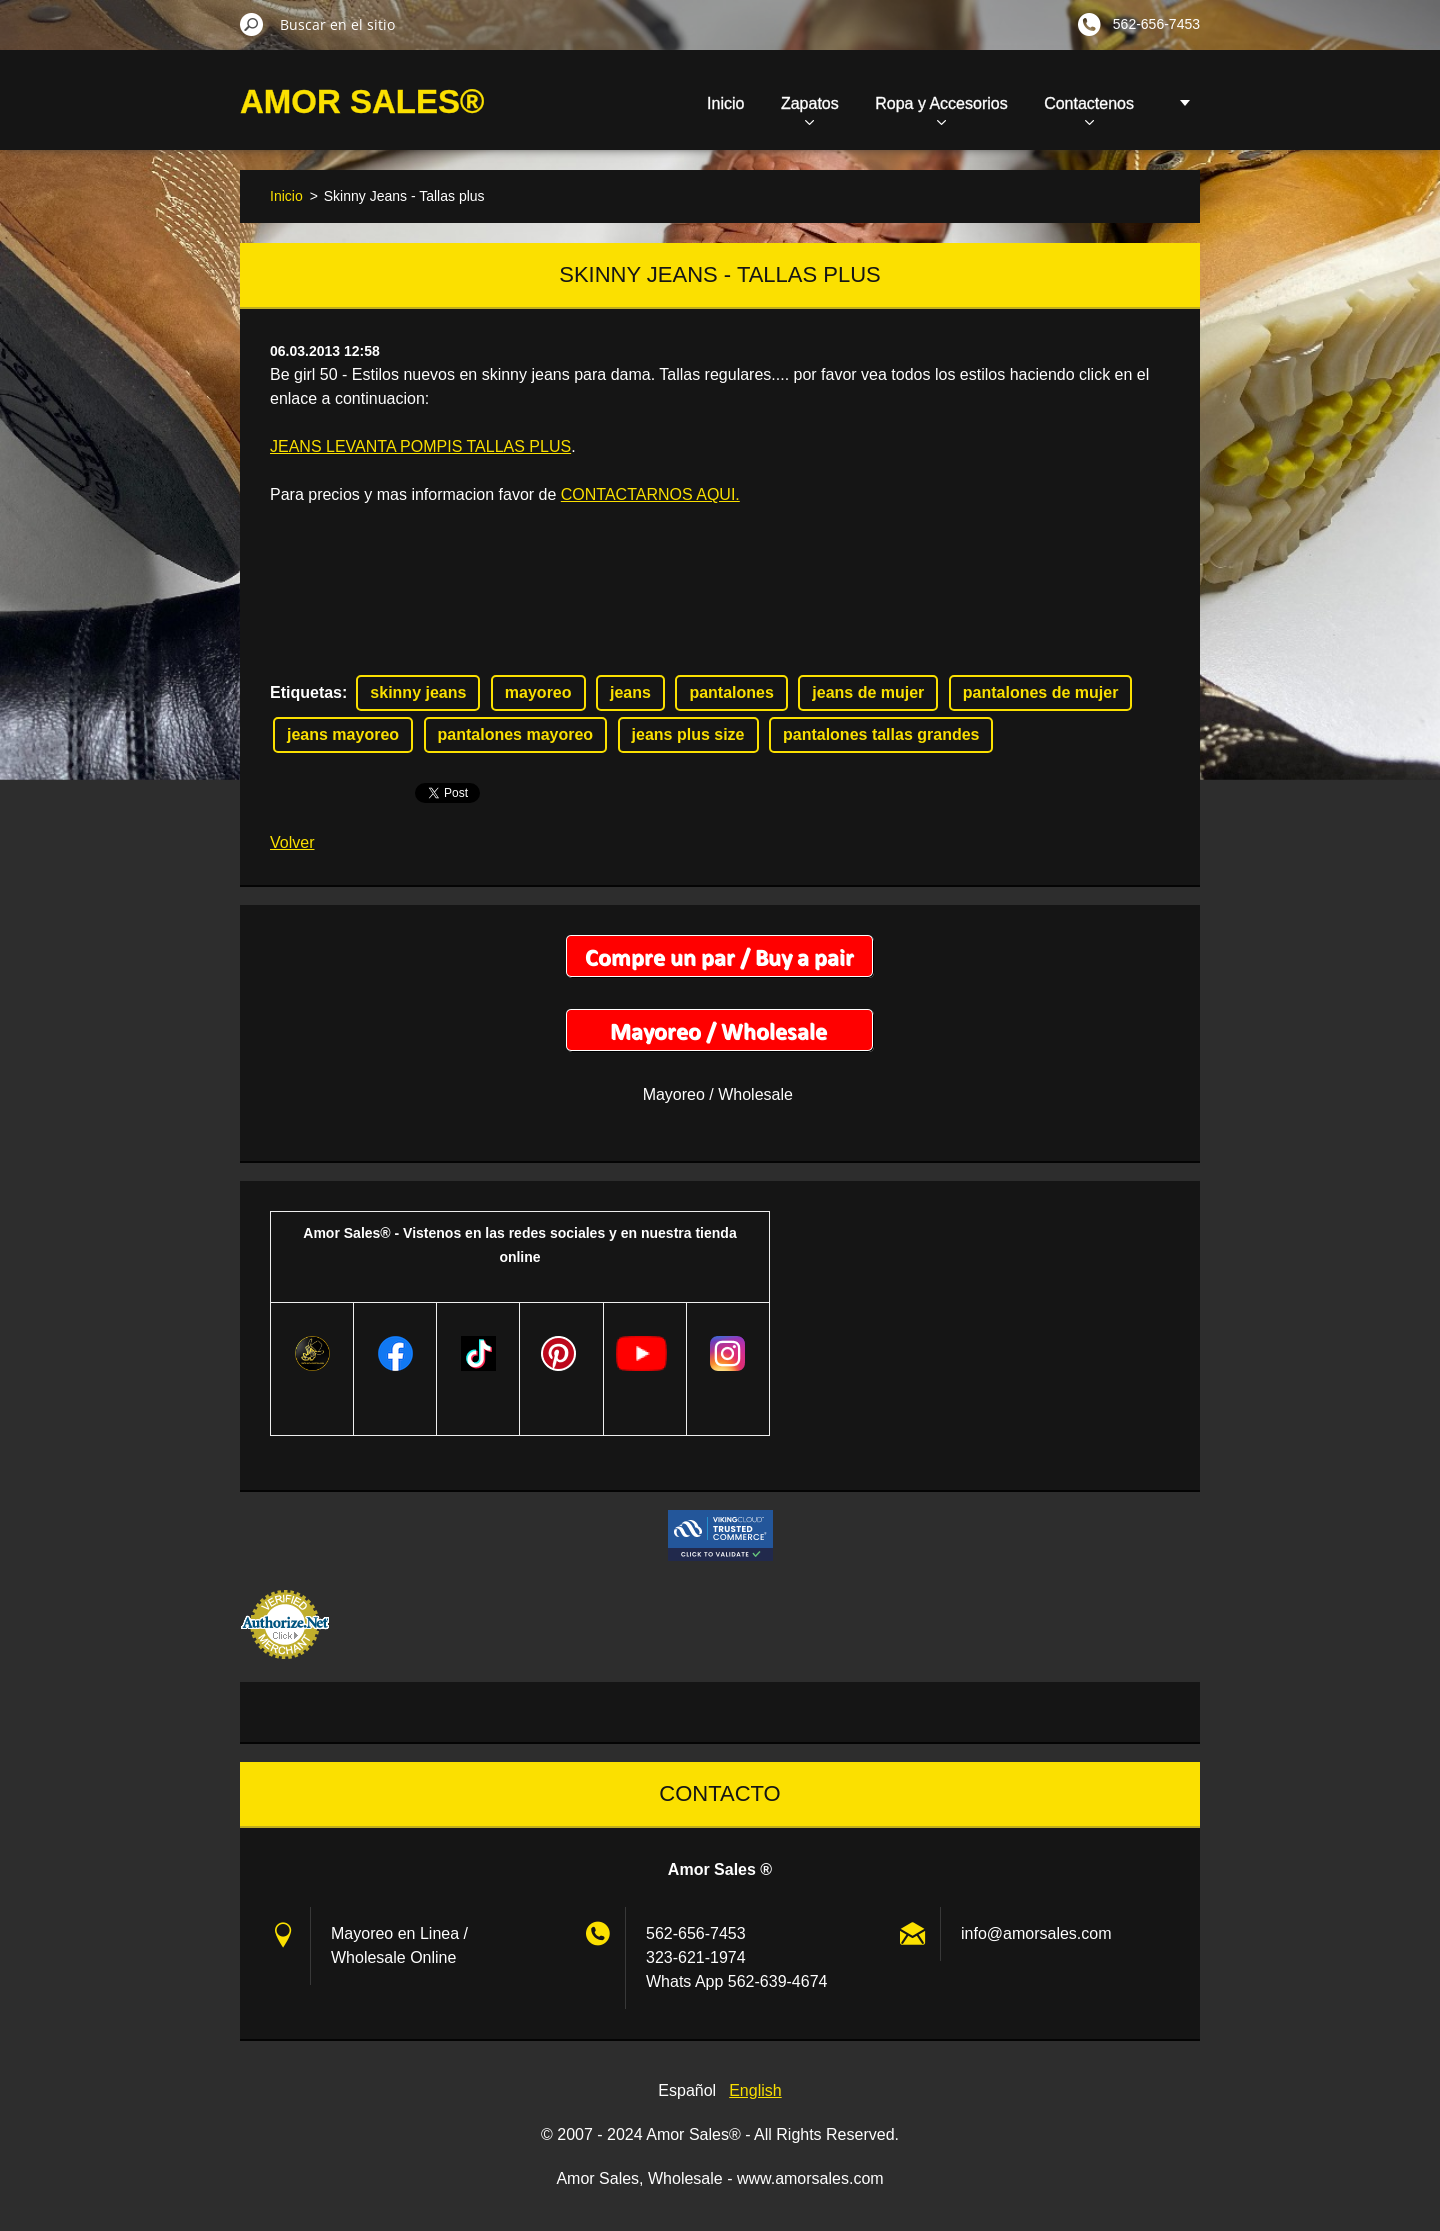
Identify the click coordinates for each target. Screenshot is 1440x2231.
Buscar (252, 24)
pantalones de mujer (1041, 692)
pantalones (731, 692)
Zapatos (810, 110)
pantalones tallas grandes (881, 734)
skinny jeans (418, 692)
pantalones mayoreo (516, 734)
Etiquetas (306, 692)
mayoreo (538, 692)
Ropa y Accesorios (941, 110)
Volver (292, 842)
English (755, 2090)
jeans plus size (688, 734)
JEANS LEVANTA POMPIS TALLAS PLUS (420, 446)
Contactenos (1089, 110)
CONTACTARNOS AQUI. (650, 494)
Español (687, 2090)
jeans (630, 692)
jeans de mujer (868, 692)
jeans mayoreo (343, 734)
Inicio (725, 103)
